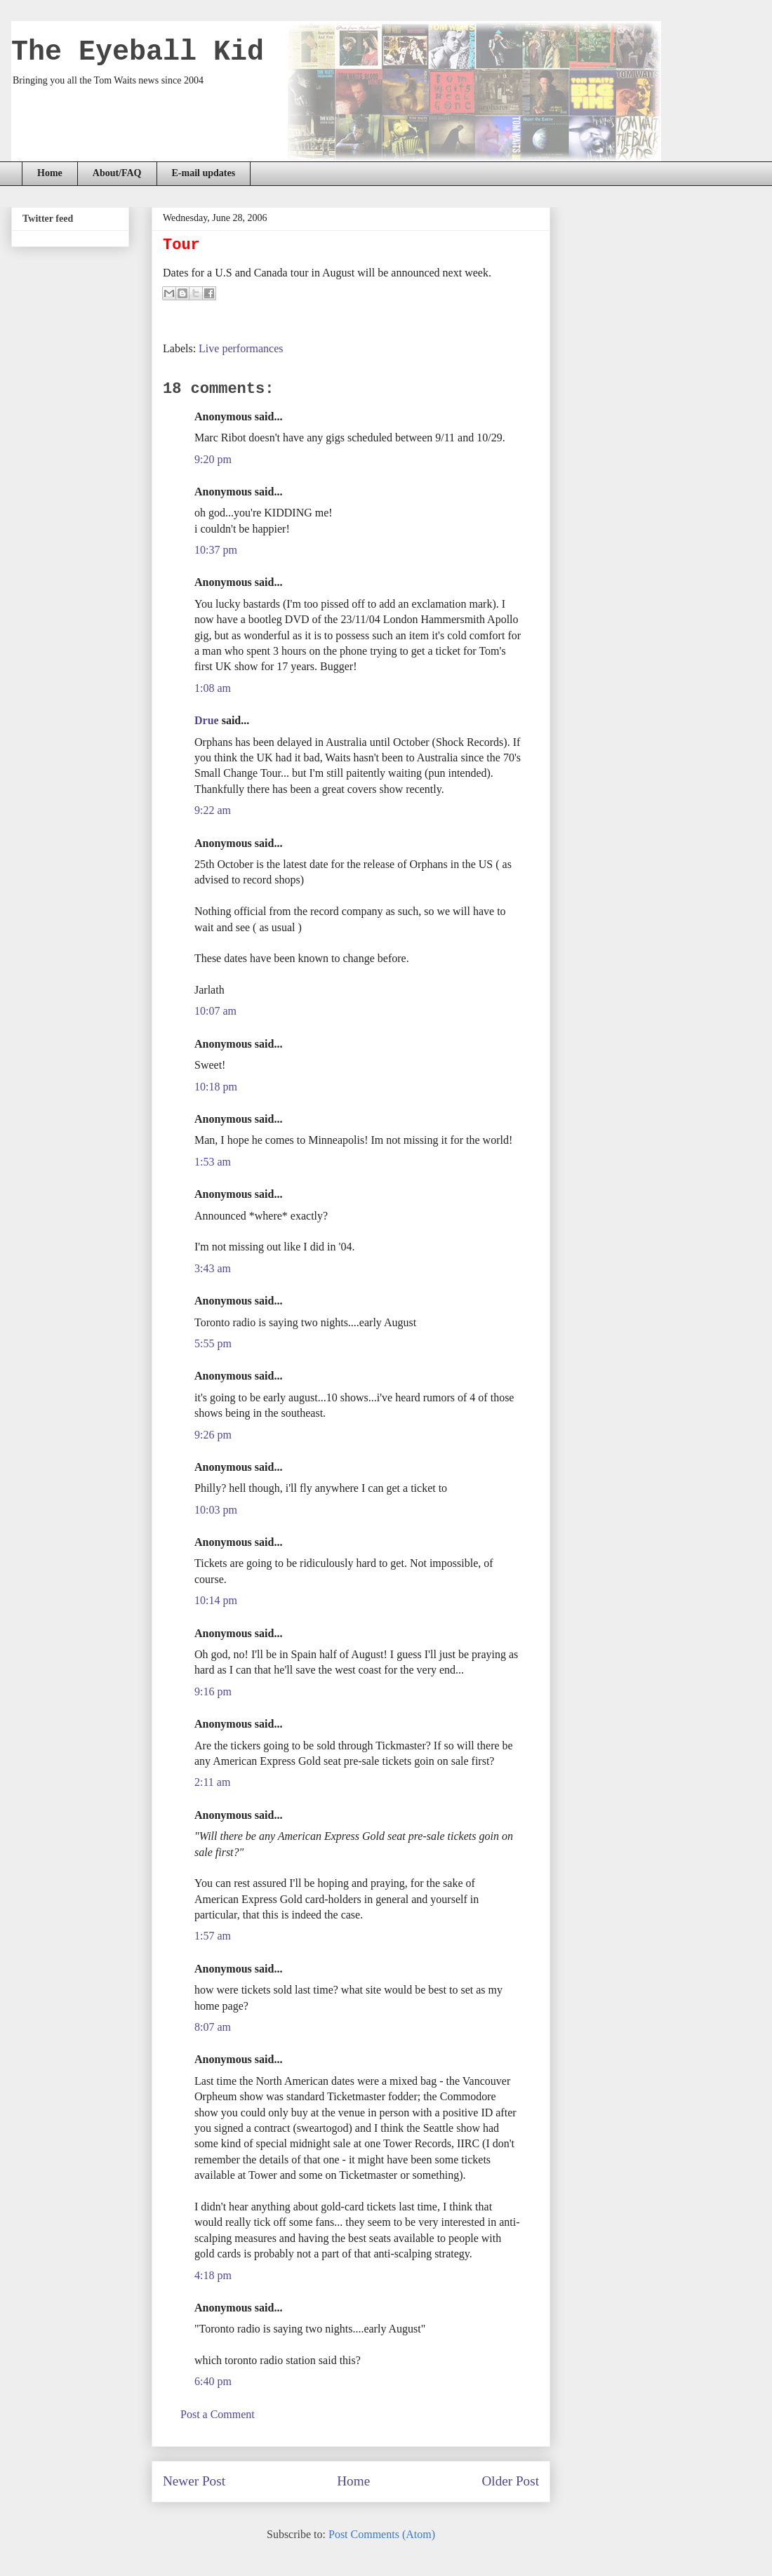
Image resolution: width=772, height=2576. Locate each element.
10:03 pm (215, 1510)
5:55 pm (213, 1343)
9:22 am (212, 810)
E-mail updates (204, 173)
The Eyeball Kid (137, 52)
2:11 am (212, 1782)
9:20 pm (213, 459)
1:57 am (212, 1936)
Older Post (510, 2481)
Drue (206, 720)
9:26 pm (213, 1435)
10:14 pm (215, 1600)
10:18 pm (215, 1087)
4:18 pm (213, 2275)
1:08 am (212, 688)
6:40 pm (213, 2381)
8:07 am (212, 2027)
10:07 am (215, 1011)
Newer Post (194, 2481)
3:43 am (212, 1268)
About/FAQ (117, 173)
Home (49, 173)
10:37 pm (215, 550)
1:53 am (212, 1162)
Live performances (241, 348)
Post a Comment (217, 2414)
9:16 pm (213, 1691)
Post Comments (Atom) (381, 2534)
